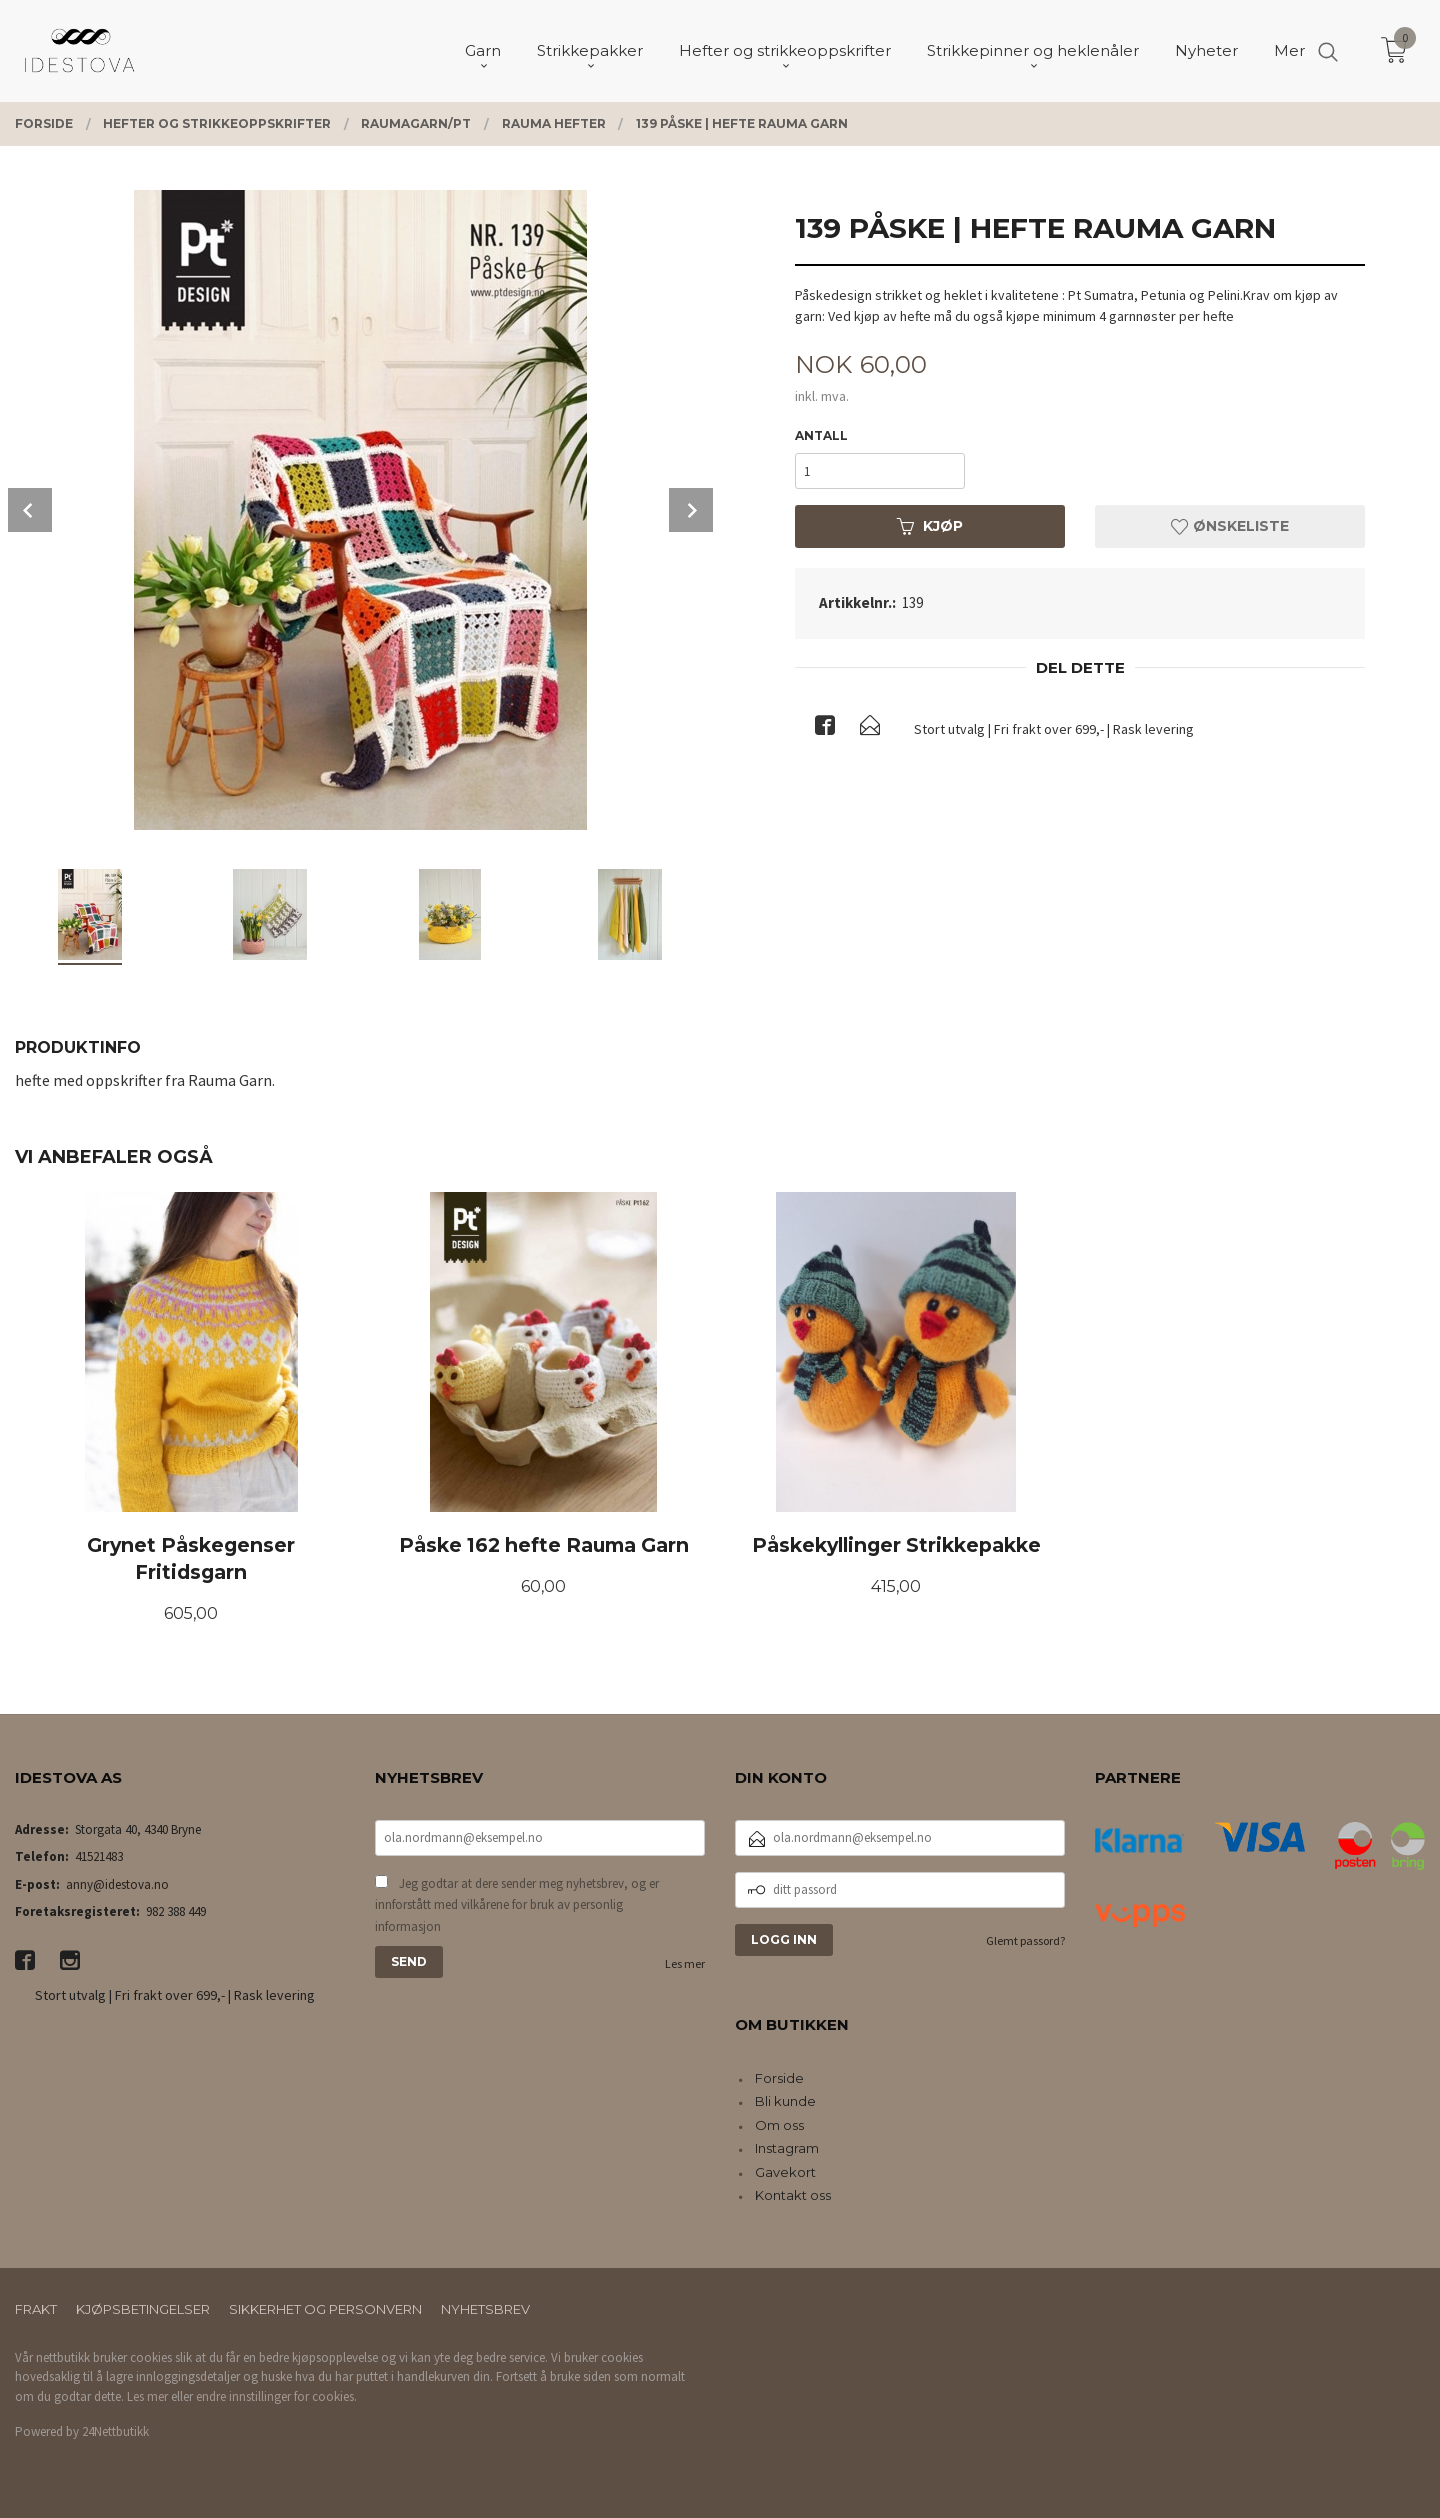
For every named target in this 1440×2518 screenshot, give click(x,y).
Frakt (36, 2309)
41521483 (99, 1856)
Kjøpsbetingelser (143, 2309)
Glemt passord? (1025, 1940)
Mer (1289, 50)
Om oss (779, 2125)
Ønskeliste (1230, 526)
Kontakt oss (793, 2195)
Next (691, 510)
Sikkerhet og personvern (325, 2309)
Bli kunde (785, 2101)
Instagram (787, 2148)
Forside (779, 2078)
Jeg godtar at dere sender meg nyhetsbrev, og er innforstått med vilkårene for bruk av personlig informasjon (517, 1905)
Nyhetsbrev (485, 2309)
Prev (30, 510)
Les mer (685, 1963)
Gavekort (785, 2172)
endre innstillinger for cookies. (276, 2396)
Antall (821, 435)
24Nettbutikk (115, 2431)
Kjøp (930, 526)
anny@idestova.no (117, 1884)
